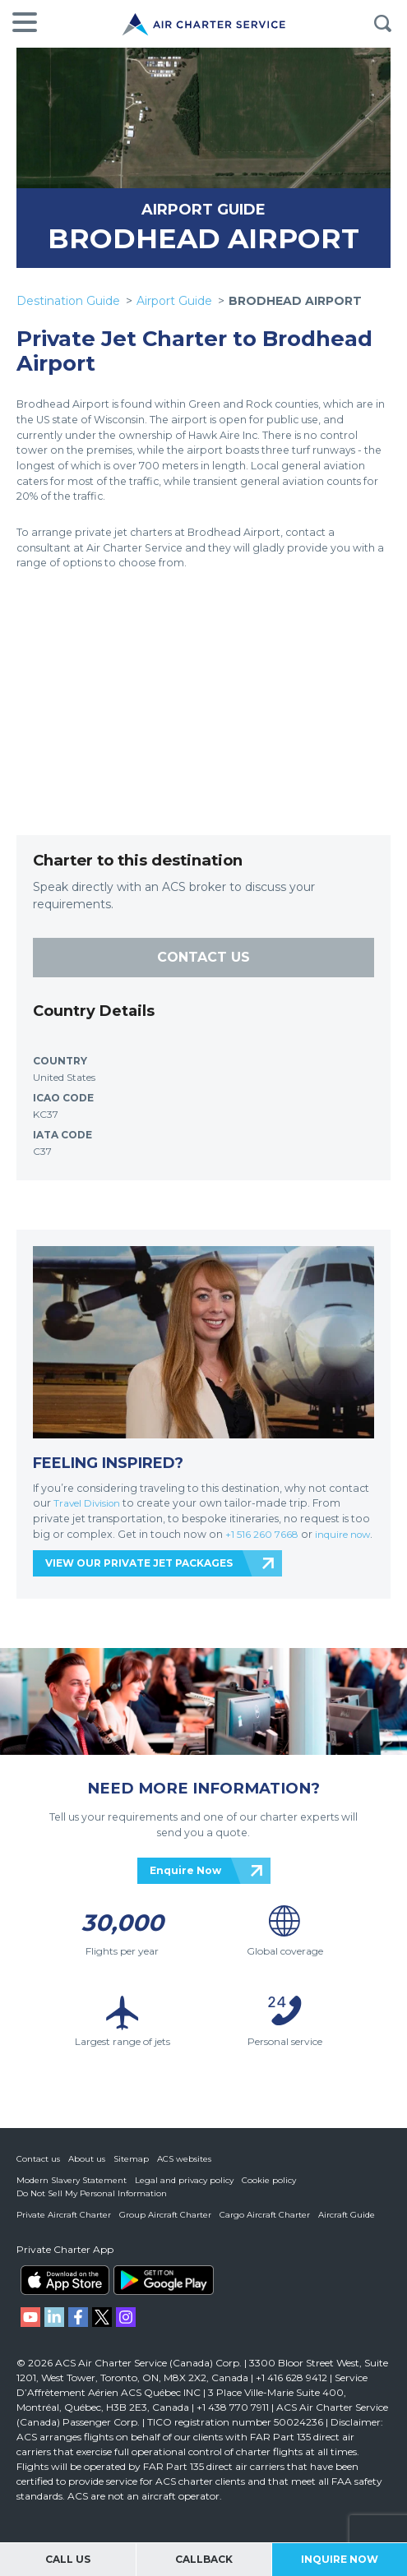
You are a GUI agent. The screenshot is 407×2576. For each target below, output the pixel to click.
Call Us (67, 2559)
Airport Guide (174, 300)
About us (86, 2173)
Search (382, 24)
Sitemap (131, 2173)
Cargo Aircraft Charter (265, 2229)
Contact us (38, 2173)
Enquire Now (185, 1885)
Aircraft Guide (346, 2229)
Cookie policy (269, 2195)
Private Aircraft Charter (63, 2229)
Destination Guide (68, 300)
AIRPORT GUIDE (203, 209)
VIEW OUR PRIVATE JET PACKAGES (139, 1578)
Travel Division (89, 1503)
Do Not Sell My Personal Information (91, 2208)
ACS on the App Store (65, 2295)
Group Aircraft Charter (165, 2229)
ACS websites (184, 2173)
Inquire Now (339, 2559)
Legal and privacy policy (184, 2195)
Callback (204, 2559)
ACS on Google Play (163, 2295)
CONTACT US (203, 957)
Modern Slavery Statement (71, 2195)
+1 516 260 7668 (265, 1534)
